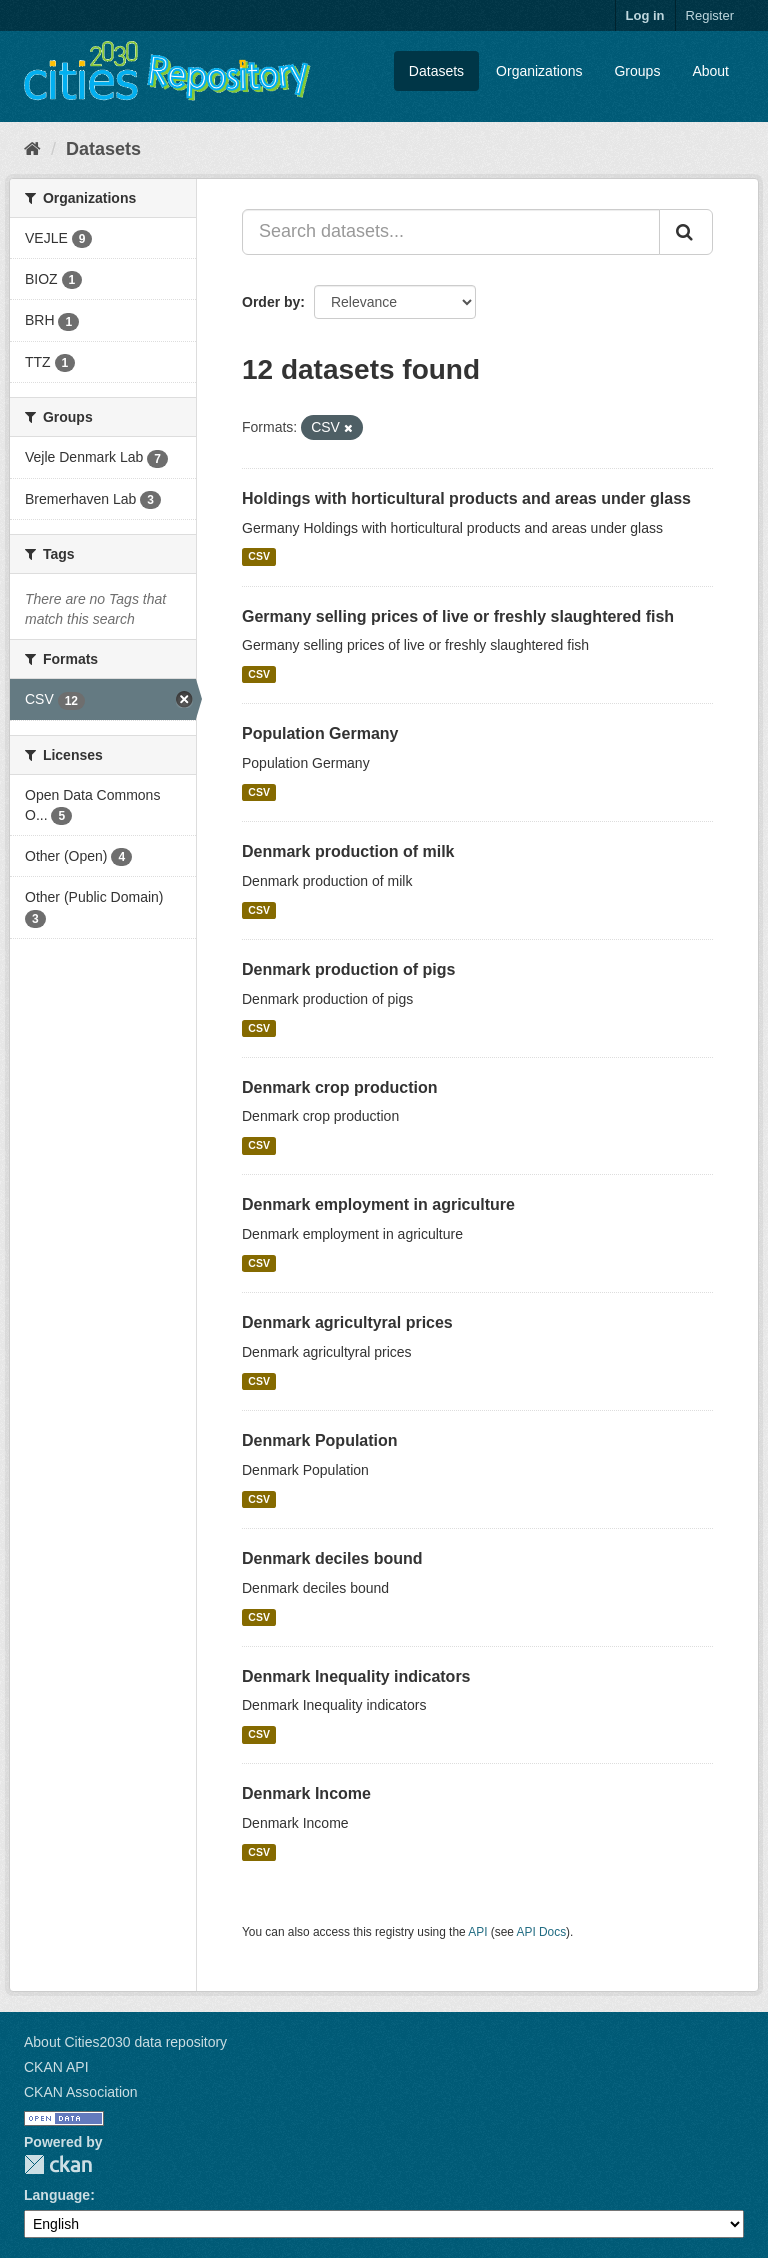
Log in (645, 15)
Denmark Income (306, 1793)
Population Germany (320, 733)
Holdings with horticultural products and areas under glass (466, 498)
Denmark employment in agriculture (378, 1204)
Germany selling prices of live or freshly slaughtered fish (458, 616)
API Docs (542, 1932)
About (710, 71)
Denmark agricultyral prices (347, 1322)
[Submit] (686, 232)
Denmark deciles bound (332, 1558)
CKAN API (56, 2067)
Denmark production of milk (348, 851)
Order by (271, 302)
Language (57, 2195)
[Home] (32, 149)
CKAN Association (81, 2092)
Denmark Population (320, 1440)
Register (710, 15)
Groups (637, 71)
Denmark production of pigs (348, 969)
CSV (259, 557)
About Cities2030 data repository (125, 2042)
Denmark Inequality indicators (356, 1676)
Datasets (436, 71)
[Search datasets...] (451, 232)
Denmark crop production (340, 1087)
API (477, 1932)
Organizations (539, 71)
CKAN (58, 2164)
